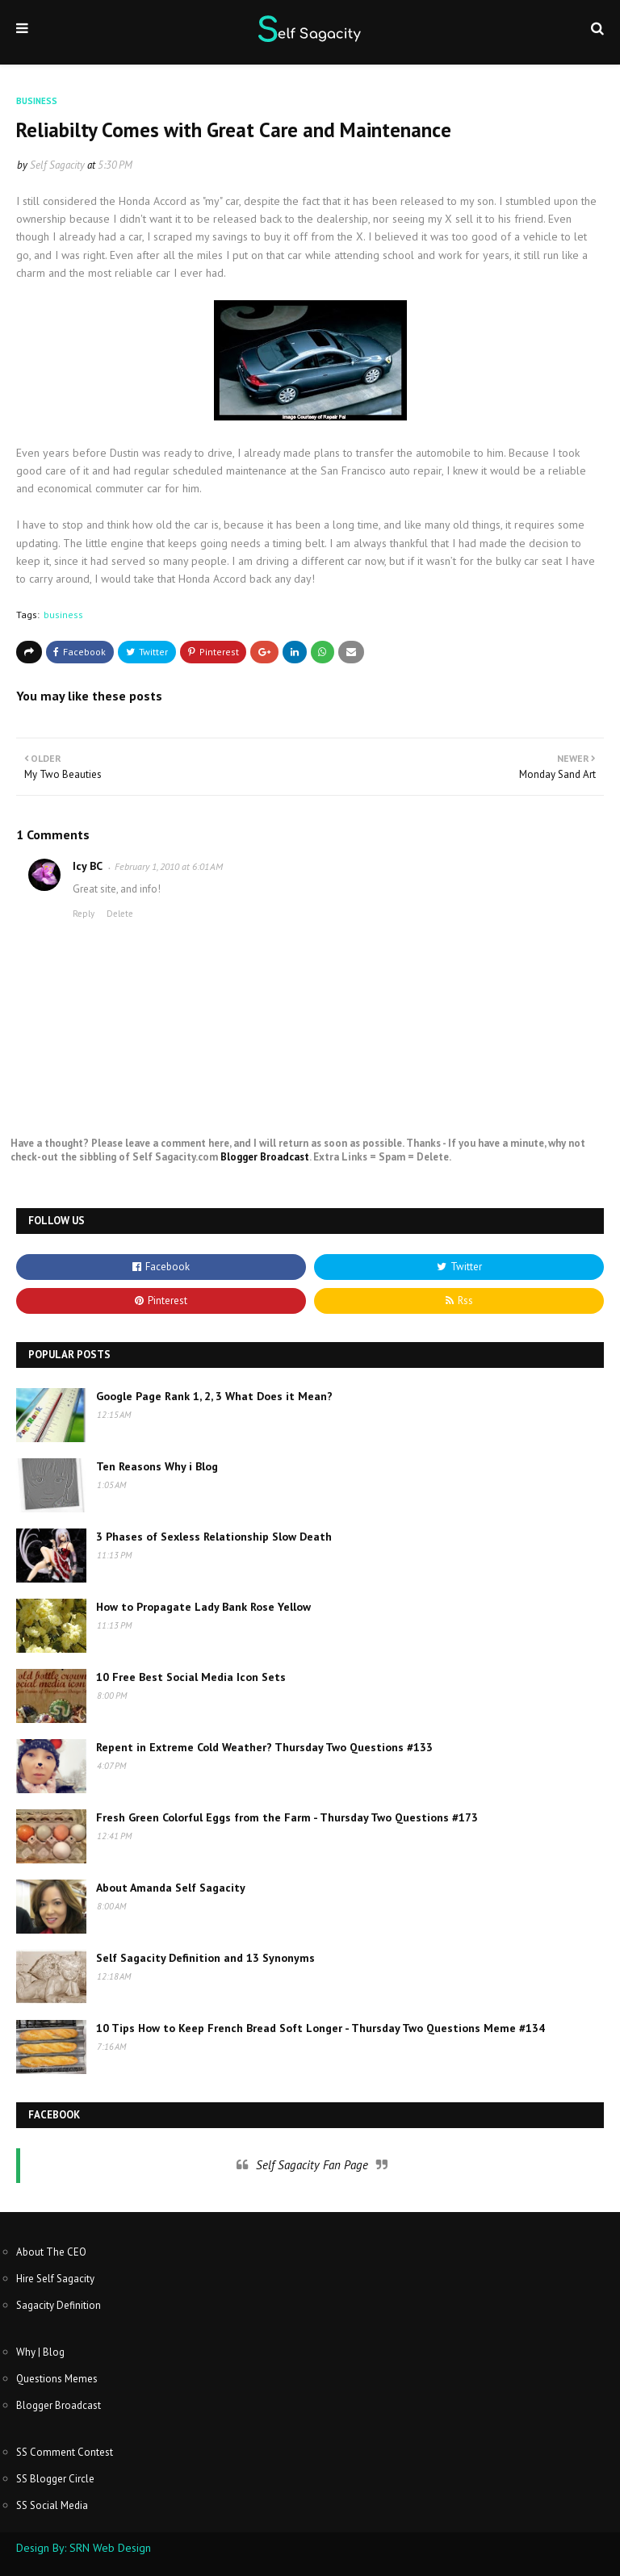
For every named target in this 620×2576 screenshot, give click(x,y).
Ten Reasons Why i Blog (157, 1466)
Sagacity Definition (58, 2305)
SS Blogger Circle (55, 2479)
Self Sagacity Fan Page (312, 2164)
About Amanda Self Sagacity (170, 1887)
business (63, 614)
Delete (120, 913)
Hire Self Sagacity (55, 2278)
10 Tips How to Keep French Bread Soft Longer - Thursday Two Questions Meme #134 (320, 2028)
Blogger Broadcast (264, 1157)
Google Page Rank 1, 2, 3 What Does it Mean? (214, 1396)
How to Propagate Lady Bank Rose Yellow (203, 1607)
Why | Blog (40, 2352)
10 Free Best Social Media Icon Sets (191, 1677)
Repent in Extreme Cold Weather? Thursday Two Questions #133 (264, 1747)
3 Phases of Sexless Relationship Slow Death (214, 1536)
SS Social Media (52, 2505)
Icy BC (88, 866)
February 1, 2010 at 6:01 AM (169, 866)
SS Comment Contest (64, 2452)
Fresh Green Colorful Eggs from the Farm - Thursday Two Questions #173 (287, 1817)
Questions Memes (57, 2379)
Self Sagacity (57, 165)
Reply (83, 913)
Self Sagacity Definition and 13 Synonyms (205, 1958)
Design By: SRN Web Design (83, 2547)
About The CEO (51, 2252)
